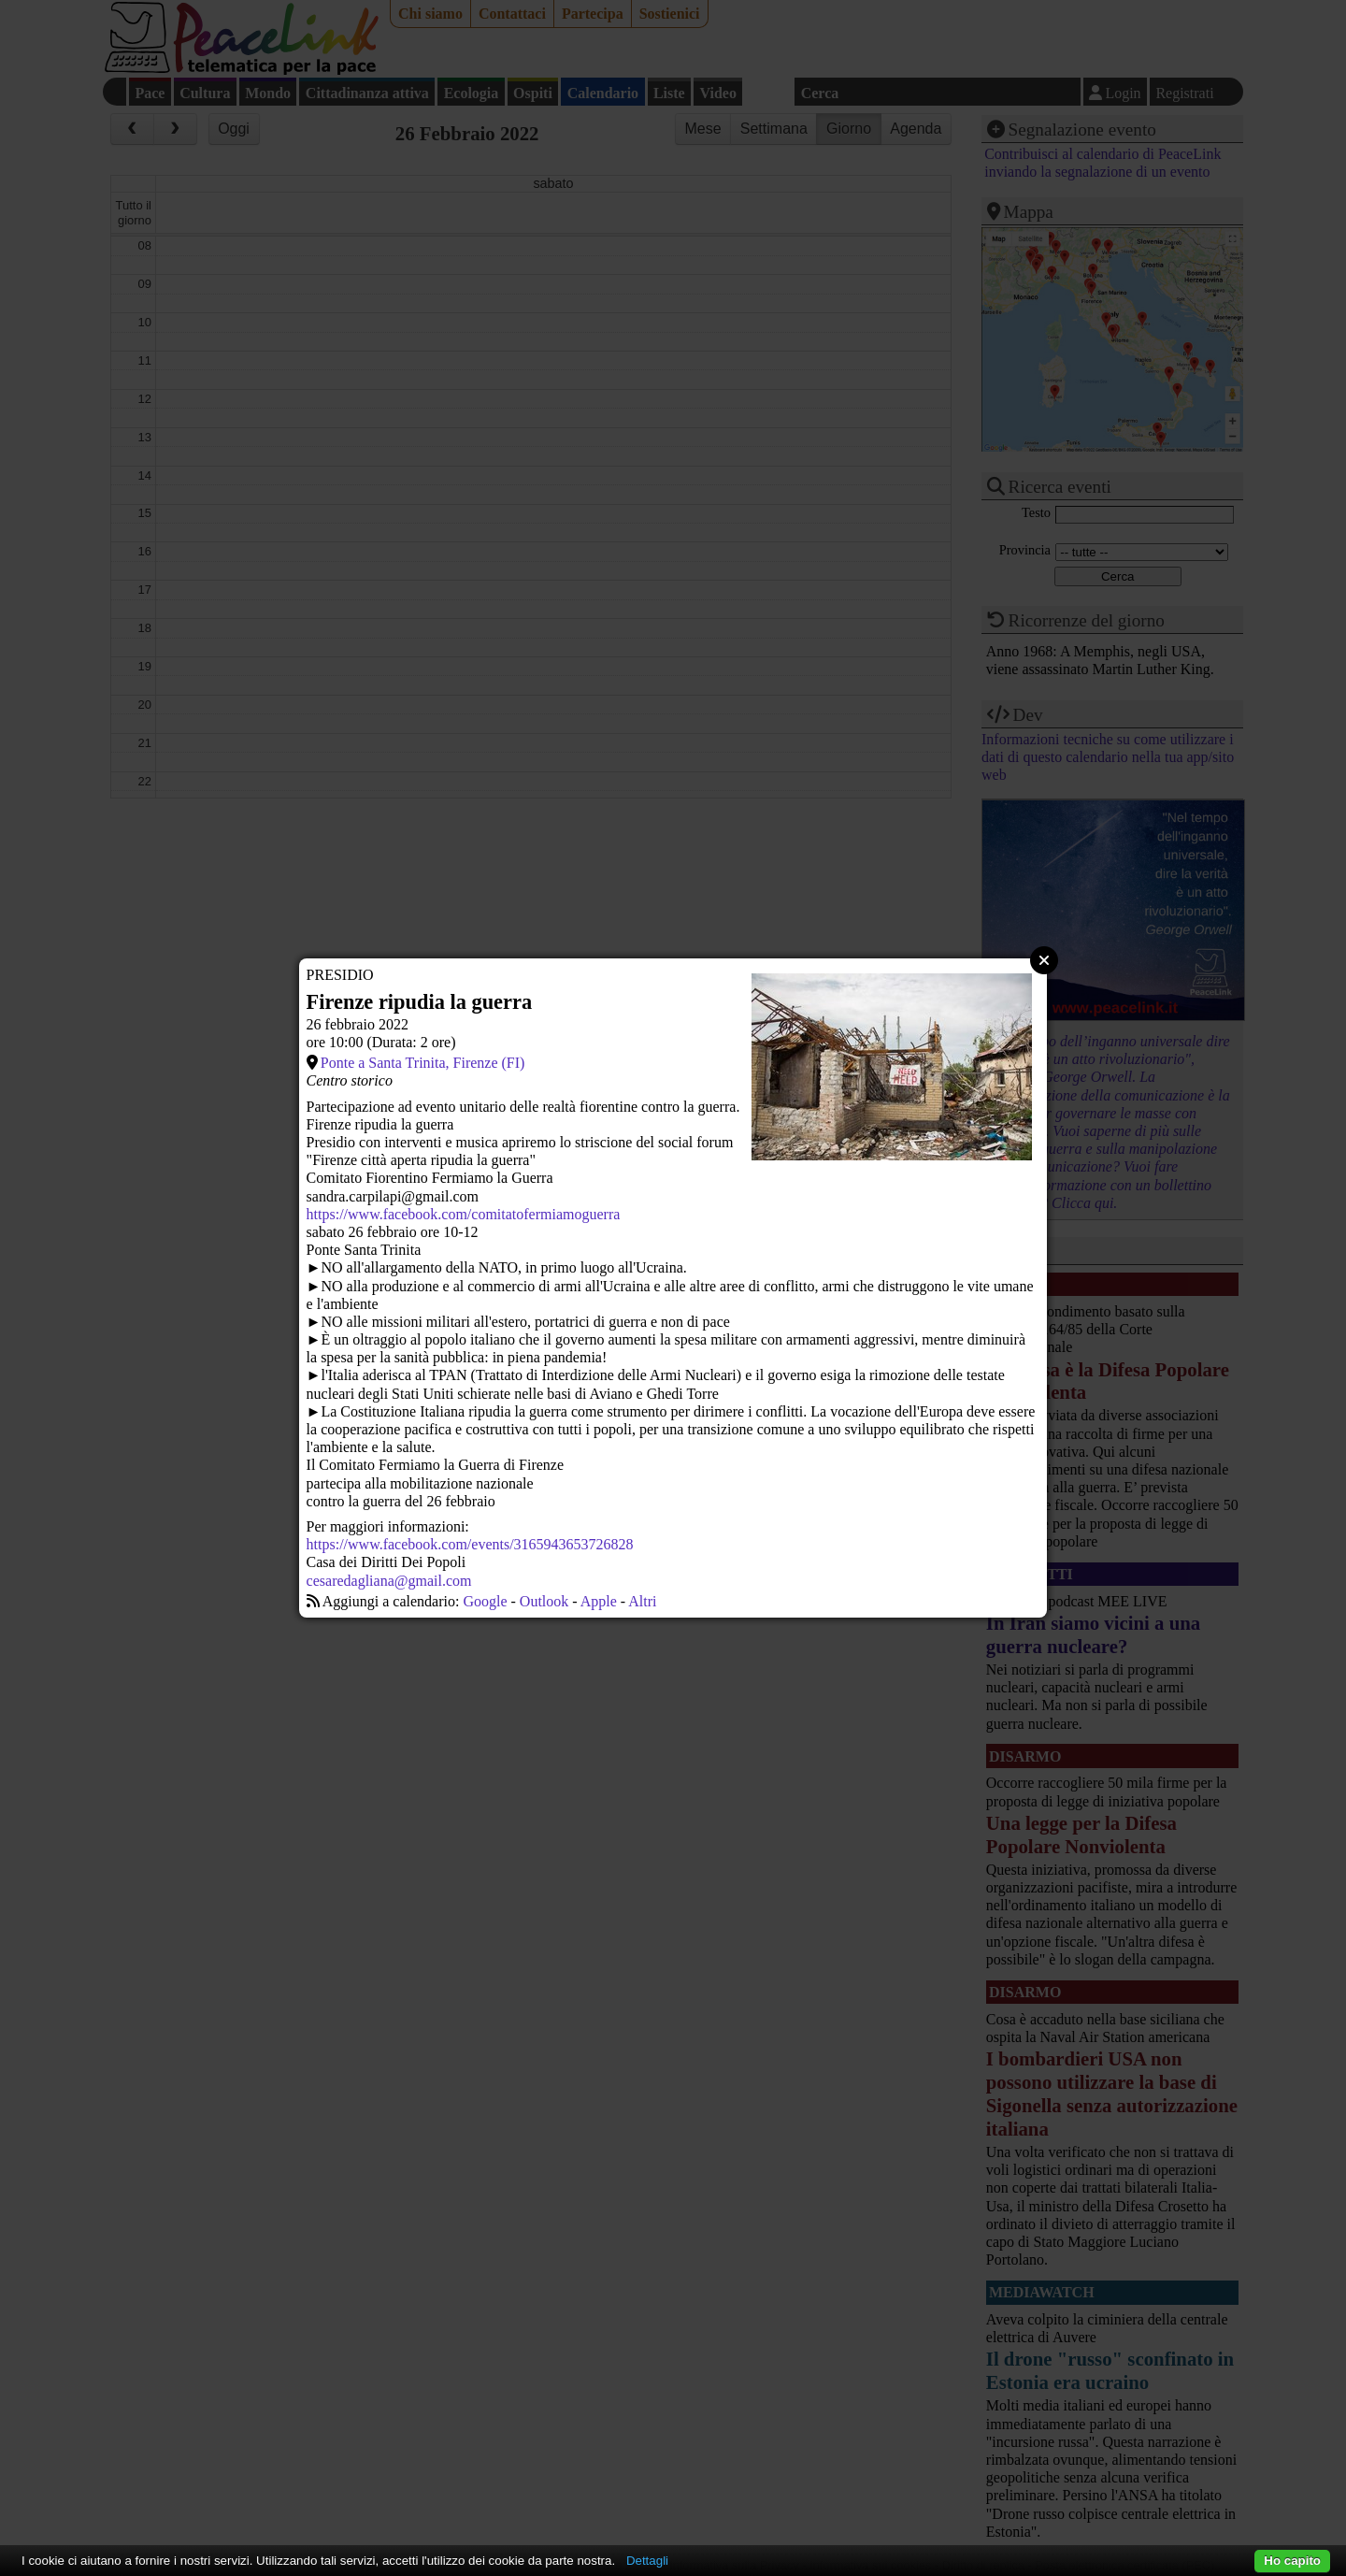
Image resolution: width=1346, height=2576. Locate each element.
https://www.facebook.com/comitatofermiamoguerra (464, 1214)
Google (485, 1601)
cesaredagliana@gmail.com (389, 1581)
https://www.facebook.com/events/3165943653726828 (470, 1544)
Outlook (544, 1601)
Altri (642, 1601)
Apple (598, 1601)
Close (1044, 960)
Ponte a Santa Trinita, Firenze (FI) (423, 1063)
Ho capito (1292, 2561)
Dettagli (647, 2561)
